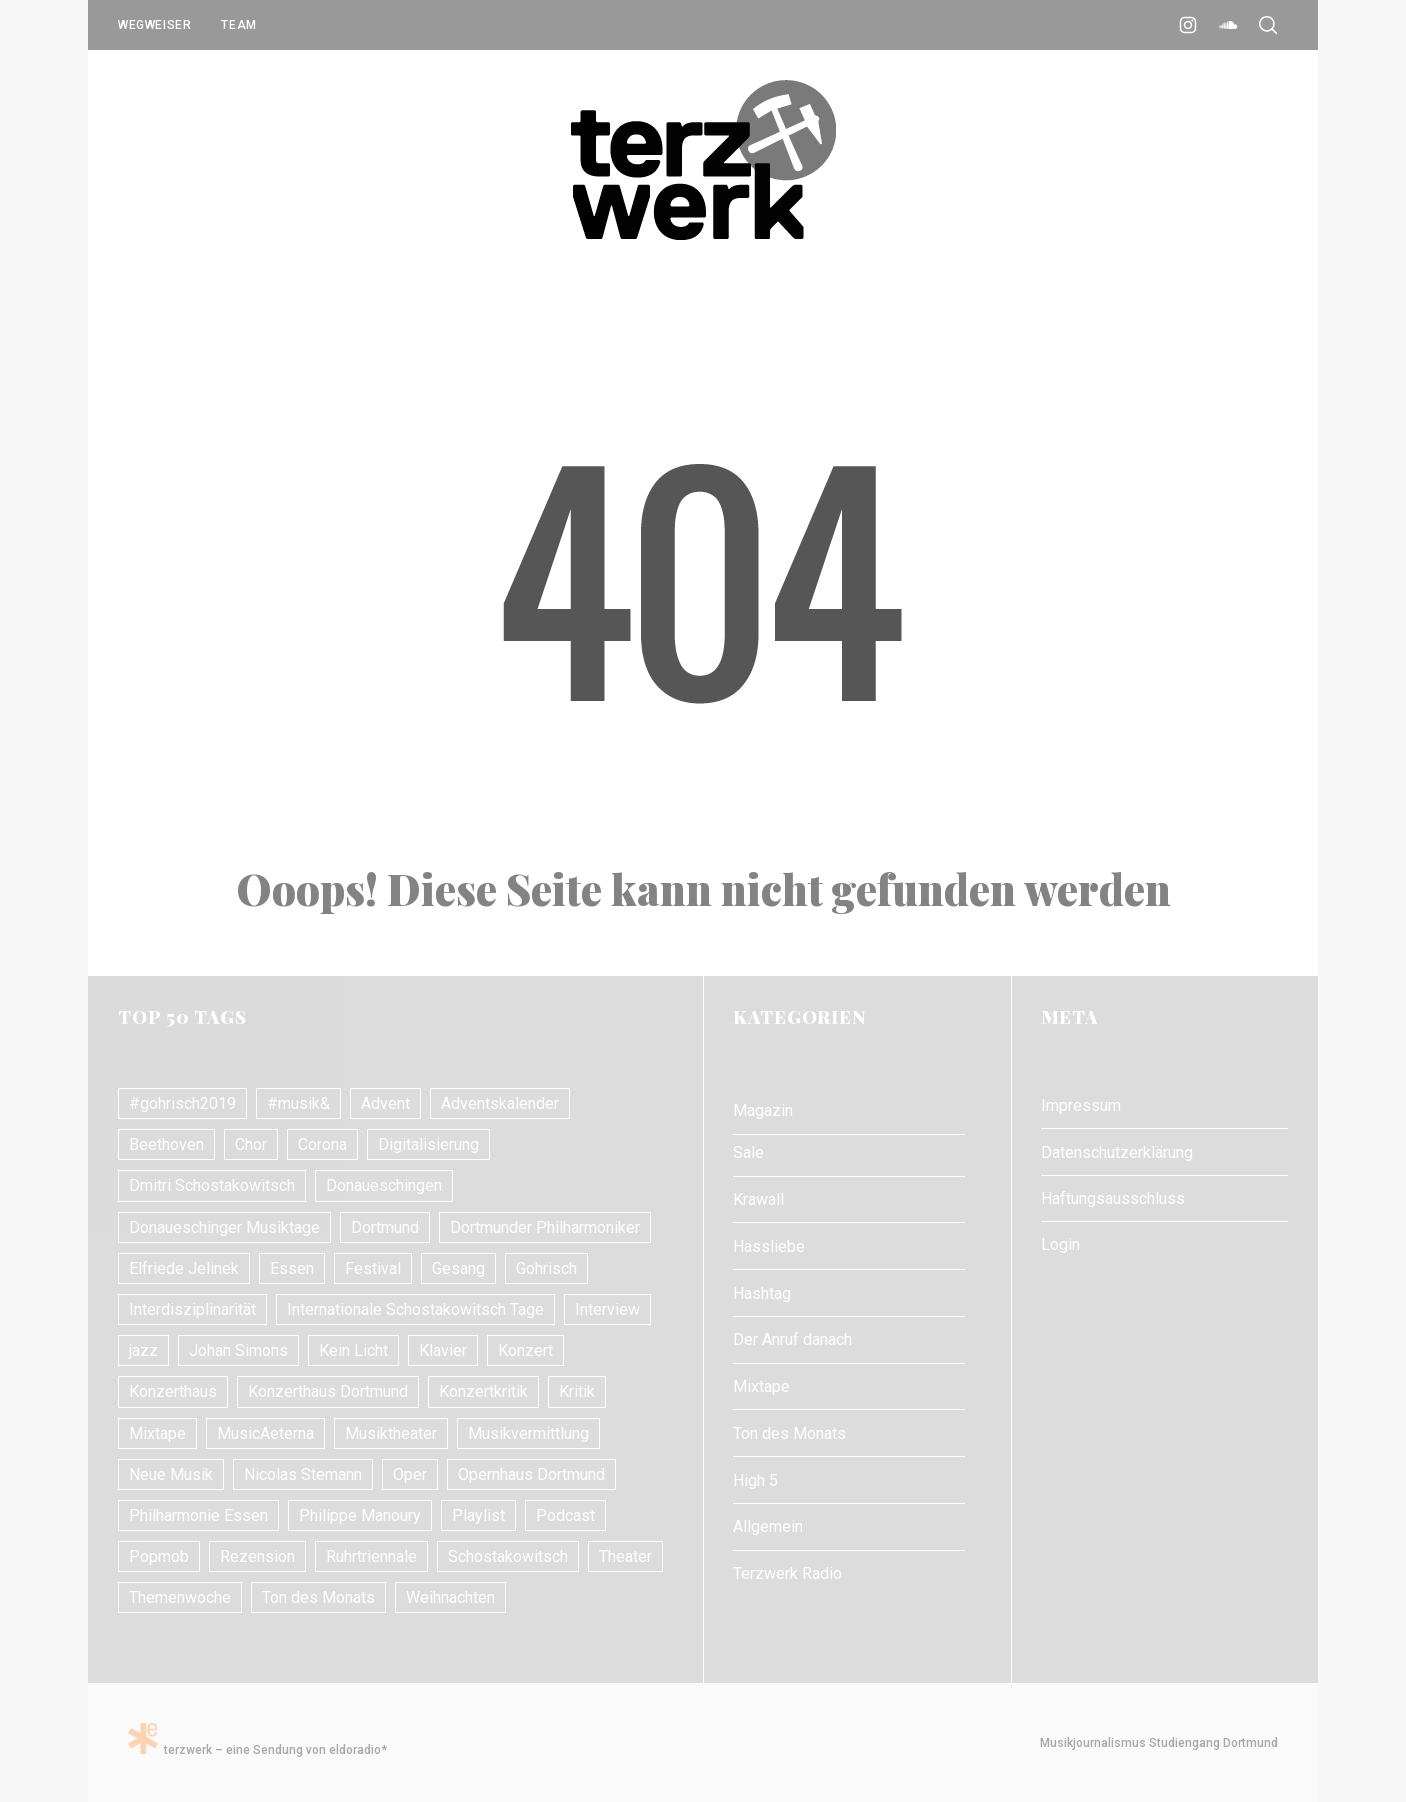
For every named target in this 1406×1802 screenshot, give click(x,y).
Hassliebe (769, 1246)
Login (1060, 1244)
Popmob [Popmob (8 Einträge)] (159, 1556)
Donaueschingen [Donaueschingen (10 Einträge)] (384, 1185)
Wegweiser (154, 25)
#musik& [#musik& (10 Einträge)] (298, 1103)
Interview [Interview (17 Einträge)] (607, 1309)
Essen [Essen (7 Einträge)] (292, 1268)
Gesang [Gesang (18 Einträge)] (458, 1268)
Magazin (763, 1110)
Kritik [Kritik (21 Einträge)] (577, 1391)
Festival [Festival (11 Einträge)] (373, 1268)
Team (238, 25)
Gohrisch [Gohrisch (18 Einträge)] (546, 1268)
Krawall (758, 1199)
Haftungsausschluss (1113, 1198)
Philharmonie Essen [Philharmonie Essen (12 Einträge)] (198, 1515)
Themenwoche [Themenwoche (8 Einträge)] (180, 1597)
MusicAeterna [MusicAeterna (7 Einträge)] (265, 1433)
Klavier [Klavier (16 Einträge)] (443, 1350)
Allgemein (768, 1526)
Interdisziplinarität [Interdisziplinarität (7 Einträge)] (192, 1309)
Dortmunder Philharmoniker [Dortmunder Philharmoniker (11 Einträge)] (545, 1227)
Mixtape (761, 1386)
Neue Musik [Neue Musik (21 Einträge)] (171, 1474)
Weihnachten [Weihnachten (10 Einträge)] (450, 1597)
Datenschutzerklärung (1117, 1152)
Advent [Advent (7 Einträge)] (385, 1103)
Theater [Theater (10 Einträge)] (625, 1556)
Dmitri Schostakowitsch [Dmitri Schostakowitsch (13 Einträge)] (212, 1185)
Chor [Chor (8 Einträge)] (251, 1144)
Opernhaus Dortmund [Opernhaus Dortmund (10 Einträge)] (531, 1474)
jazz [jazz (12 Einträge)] (143, 1350)
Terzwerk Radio (787, 1573)
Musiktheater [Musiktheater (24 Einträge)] (391, 1433)
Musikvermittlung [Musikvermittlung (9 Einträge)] (528, 1433)
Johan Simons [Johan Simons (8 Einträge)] (238, 1350)
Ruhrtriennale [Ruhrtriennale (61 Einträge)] (371, 1556)
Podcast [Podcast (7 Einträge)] (565, 1515)
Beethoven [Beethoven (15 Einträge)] (166, 1144)
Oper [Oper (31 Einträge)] (410, 1474)
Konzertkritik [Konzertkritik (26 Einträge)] (483, 1391)
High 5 (755, 1480)
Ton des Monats (789, 1433)
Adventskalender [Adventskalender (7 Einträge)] (500, 1103)
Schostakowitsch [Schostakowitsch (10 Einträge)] (508, 1556)
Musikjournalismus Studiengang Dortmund (1156, 1743)
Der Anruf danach (792, 1339)
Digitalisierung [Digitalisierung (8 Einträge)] (428, 1144)
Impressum (1081, 1105)
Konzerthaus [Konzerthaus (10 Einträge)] (173, 1391)
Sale (748, 1152)
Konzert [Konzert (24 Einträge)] (525, 1350)
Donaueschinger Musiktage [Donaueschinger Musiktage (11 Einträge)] (224, 1227)
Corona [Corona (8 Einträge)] (322, 1144)
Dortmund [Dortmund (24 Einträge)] (385, 1227)
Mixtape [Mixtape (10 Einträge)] (157, 1433)
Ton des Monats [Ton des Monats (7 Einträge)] (318, 1597)
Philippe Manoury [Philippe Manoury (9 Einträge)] (360, 1515)
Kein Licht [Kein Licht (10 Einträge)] (353, 1350)
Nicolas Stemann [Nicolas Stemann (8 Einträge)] (303, 1474)
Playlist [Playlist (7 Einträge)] (478, 1515)
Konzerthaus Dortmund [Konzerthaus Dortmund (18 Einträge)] (328, 1391)
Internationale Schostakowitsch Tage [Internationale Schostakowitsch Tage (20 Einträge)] (415, 1309)
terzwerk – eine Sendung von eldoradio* (257, 1750)
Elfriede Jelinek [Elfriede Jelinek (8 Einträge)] (184, 1268)
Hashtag (762, 1293)
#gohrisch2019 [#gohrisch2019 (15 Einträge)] (182, 1103)
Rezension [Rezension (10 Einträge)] (257, 1556)
